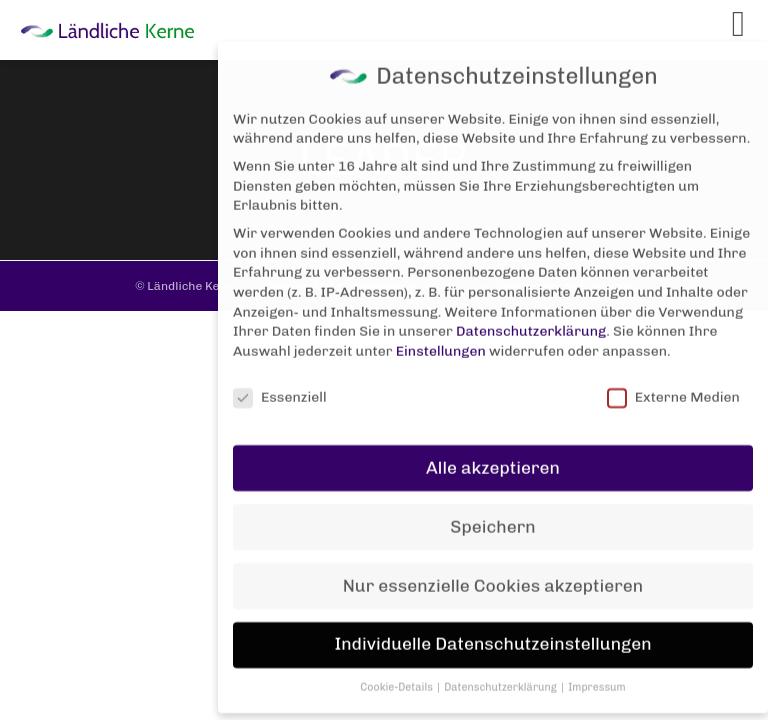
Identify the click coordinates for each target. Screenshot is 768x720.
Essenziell (280, 381)
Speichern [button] (492, 511)
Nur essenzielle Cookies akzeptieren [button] (493, 570)
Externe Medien (673, 381)
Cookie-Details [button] (397, 671)
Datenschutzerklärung (531, 315)
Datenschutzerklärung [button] (501, 671)
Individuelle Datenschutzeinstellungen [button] (492, 629)
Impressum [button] (597, 671)
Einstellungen (441, 335)
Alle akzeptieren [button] (493, 452)
